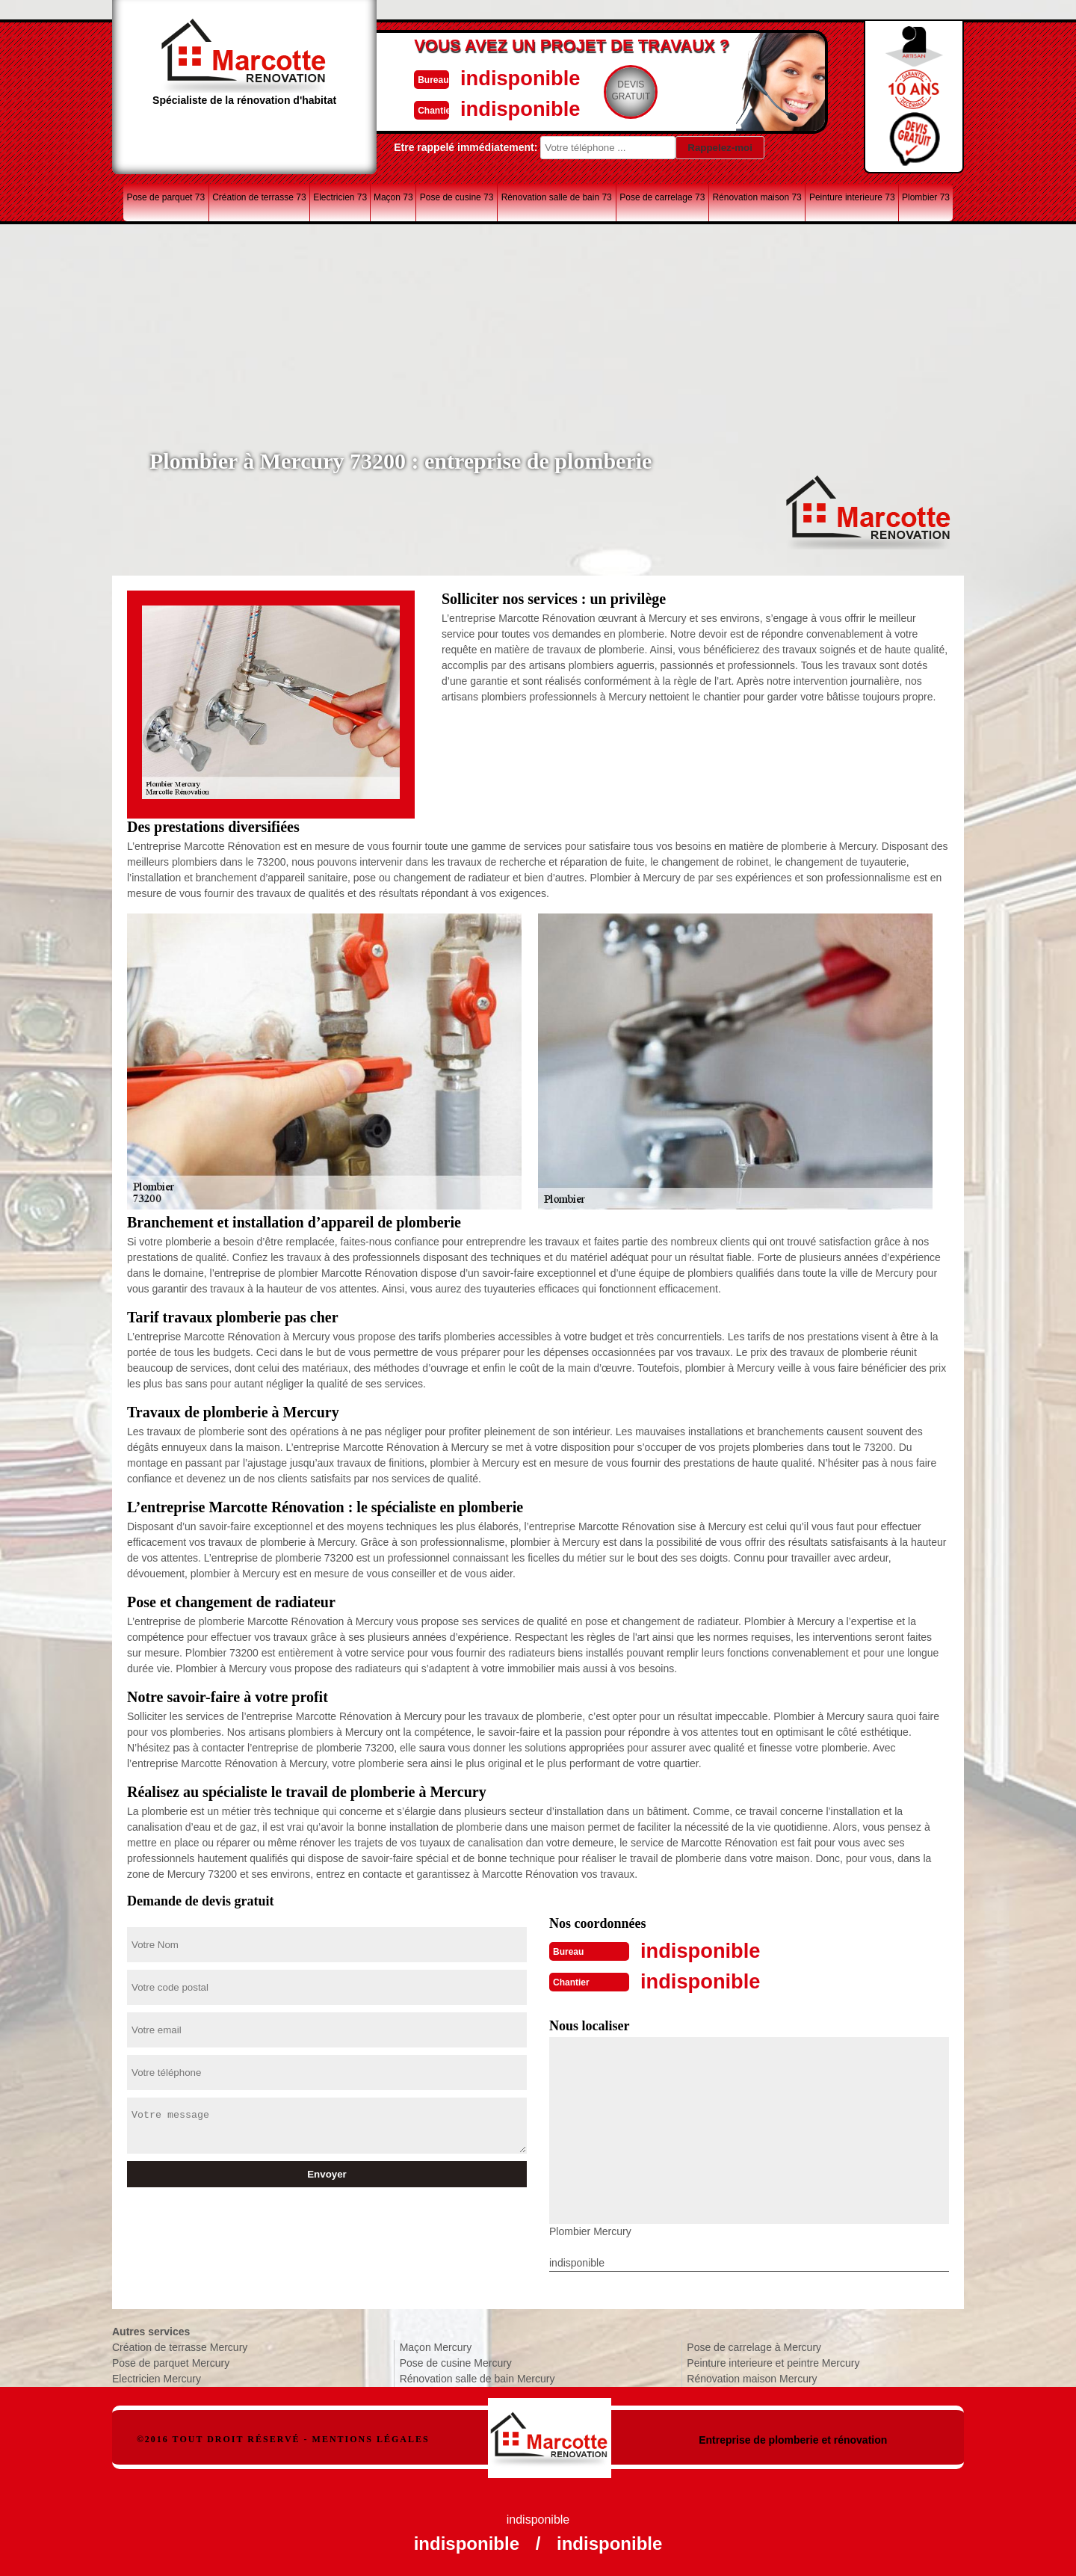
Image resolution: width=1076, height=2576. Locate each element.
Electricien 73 (340, 197)
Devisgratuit (607, 90)
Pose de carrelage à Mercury (754, 2346)
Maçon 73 (393, 197)
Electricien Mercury (156, 2377)
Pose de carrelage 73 (662, 197)
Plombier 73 (926, 197)
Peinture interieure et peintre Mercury (773, 2361)
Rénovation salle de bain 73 (556, 197)
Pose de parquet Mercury (170, 2361)
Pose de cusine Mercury (456, 2361)
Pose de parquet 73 (165, 197)
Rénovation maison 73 (756, 197)
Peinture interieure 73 (852, 197)
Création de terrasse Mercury (179, 2346)
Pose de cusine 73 (457, 197)
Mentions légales (371, 2437)
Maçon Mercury (435, 2346)
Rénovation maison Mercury (752, 2377)
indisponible (493, 77)
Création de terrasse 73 (259, 197)
